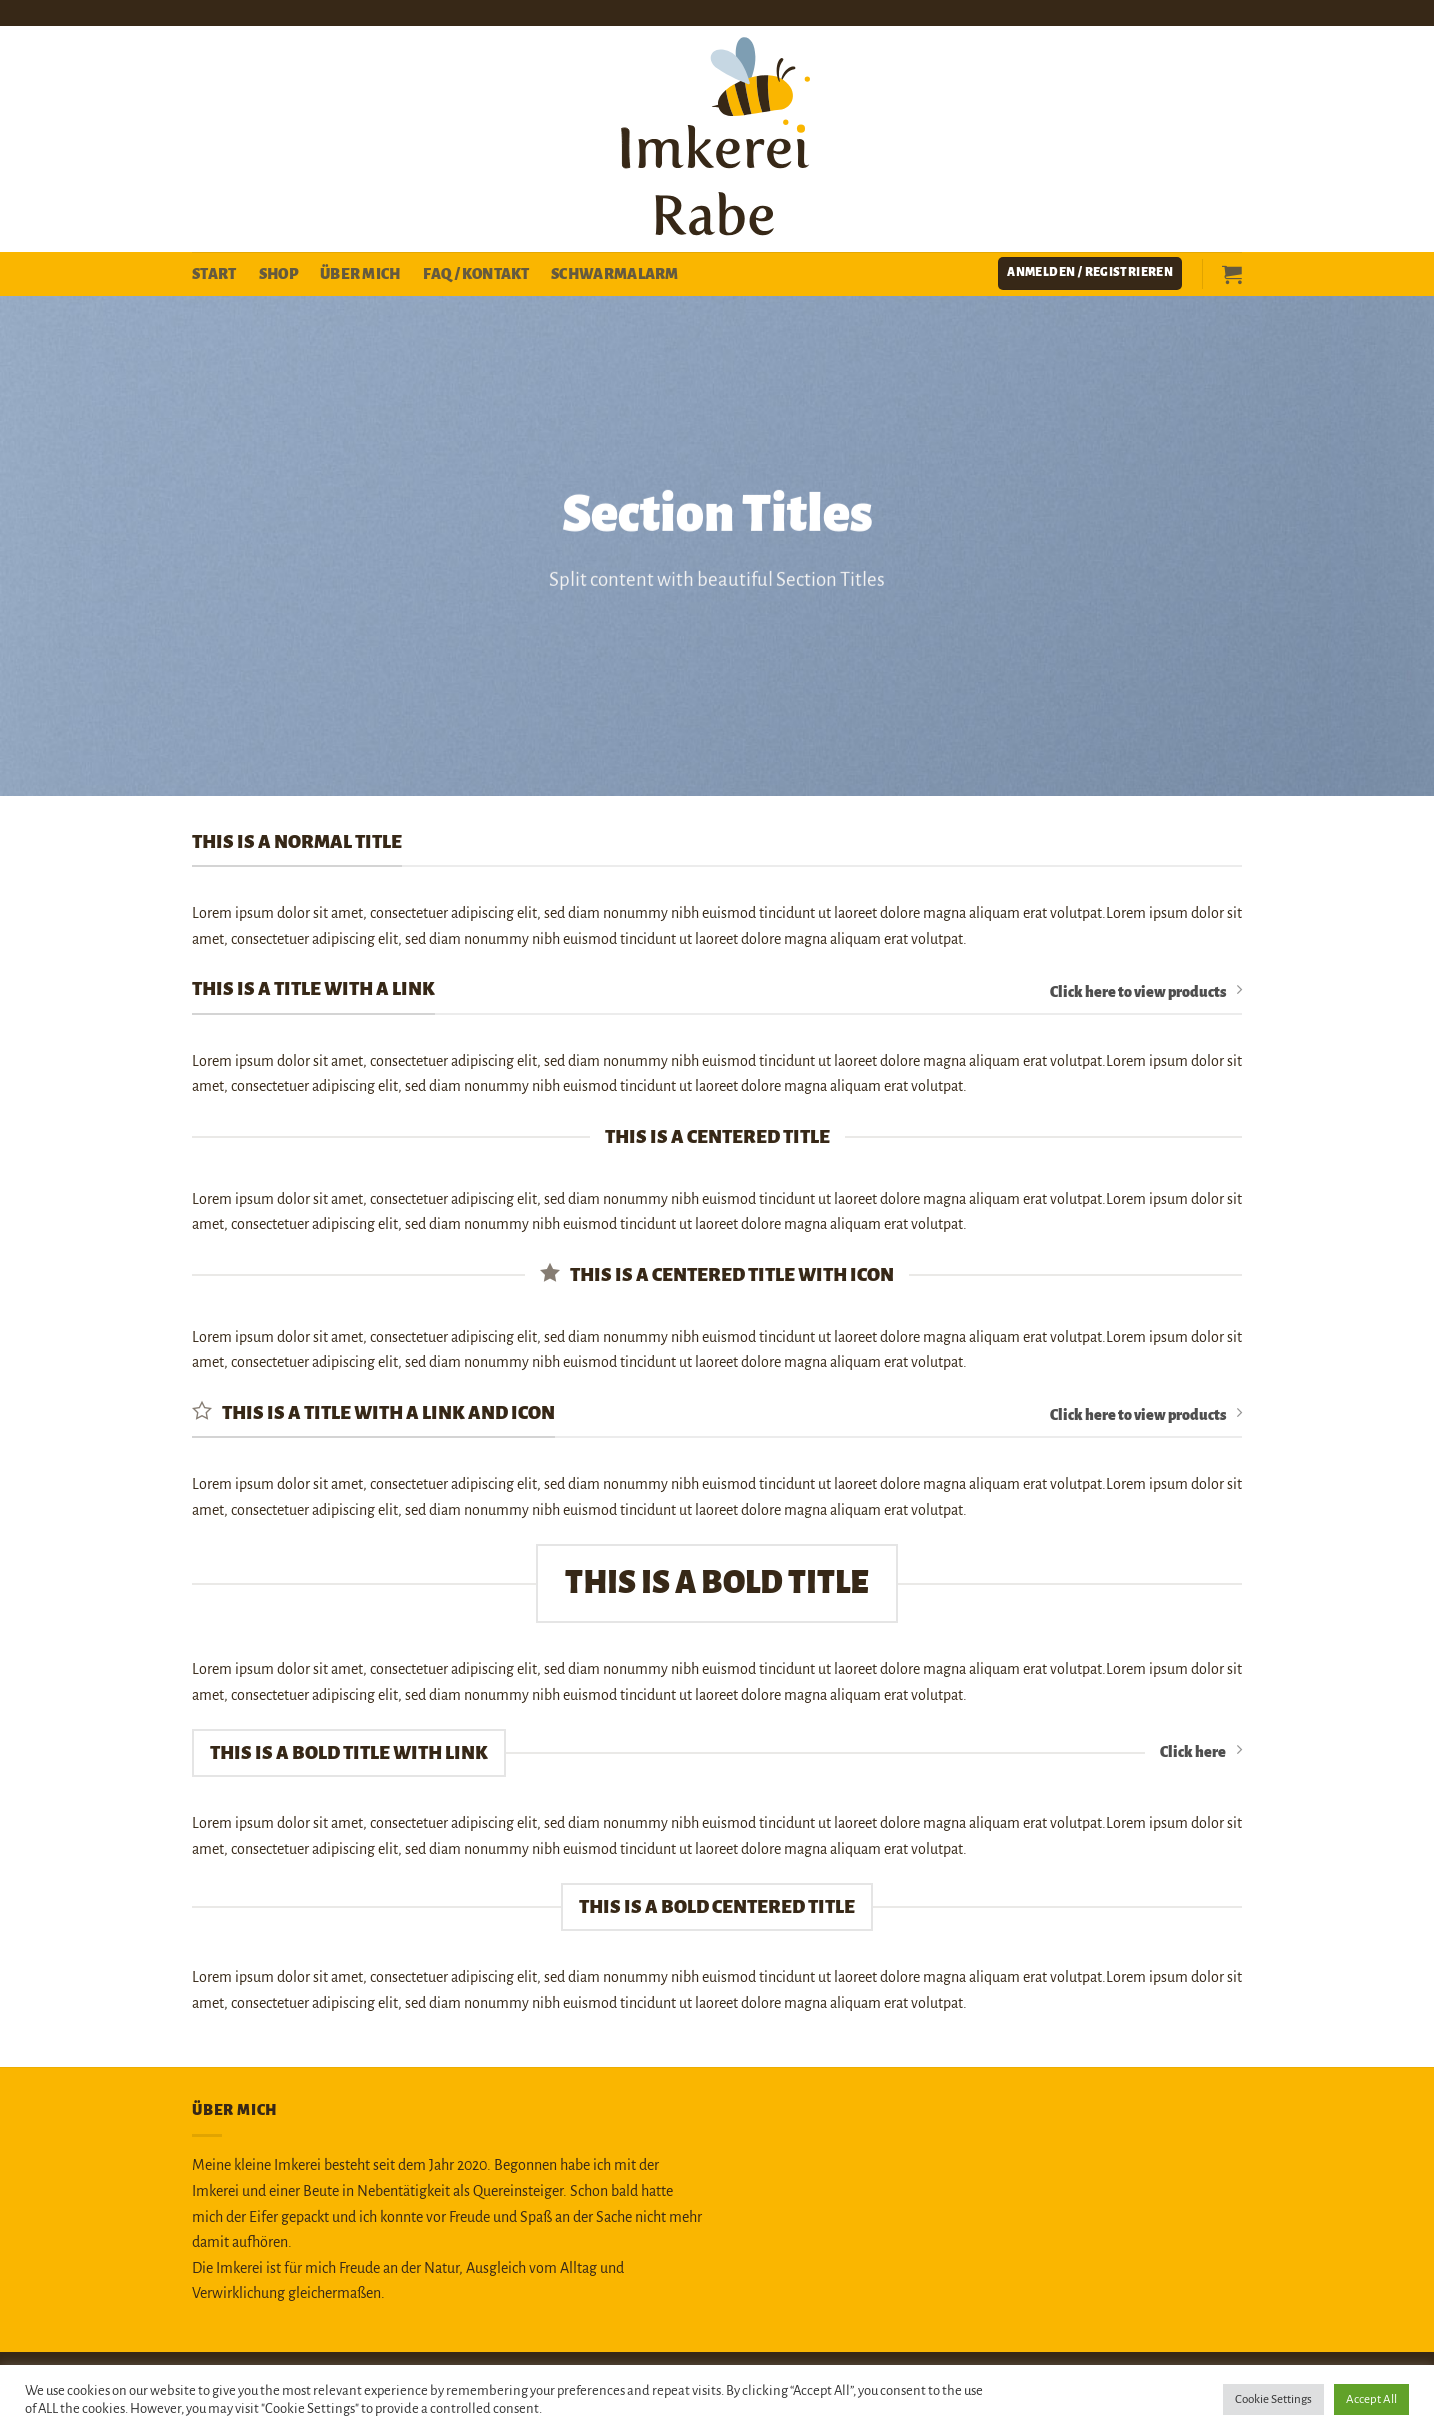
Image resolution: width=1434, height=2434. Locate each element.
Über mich (360, 274)
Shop (278, 274)
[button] (1090, 273)
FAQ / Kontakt (476, 274)
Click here (1201, 1750)
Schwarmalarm (615, 274)
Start (214, 274)
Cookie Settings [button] (1273, 2399)
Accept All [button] (1371, 2399)
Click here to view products (1146, 990)
